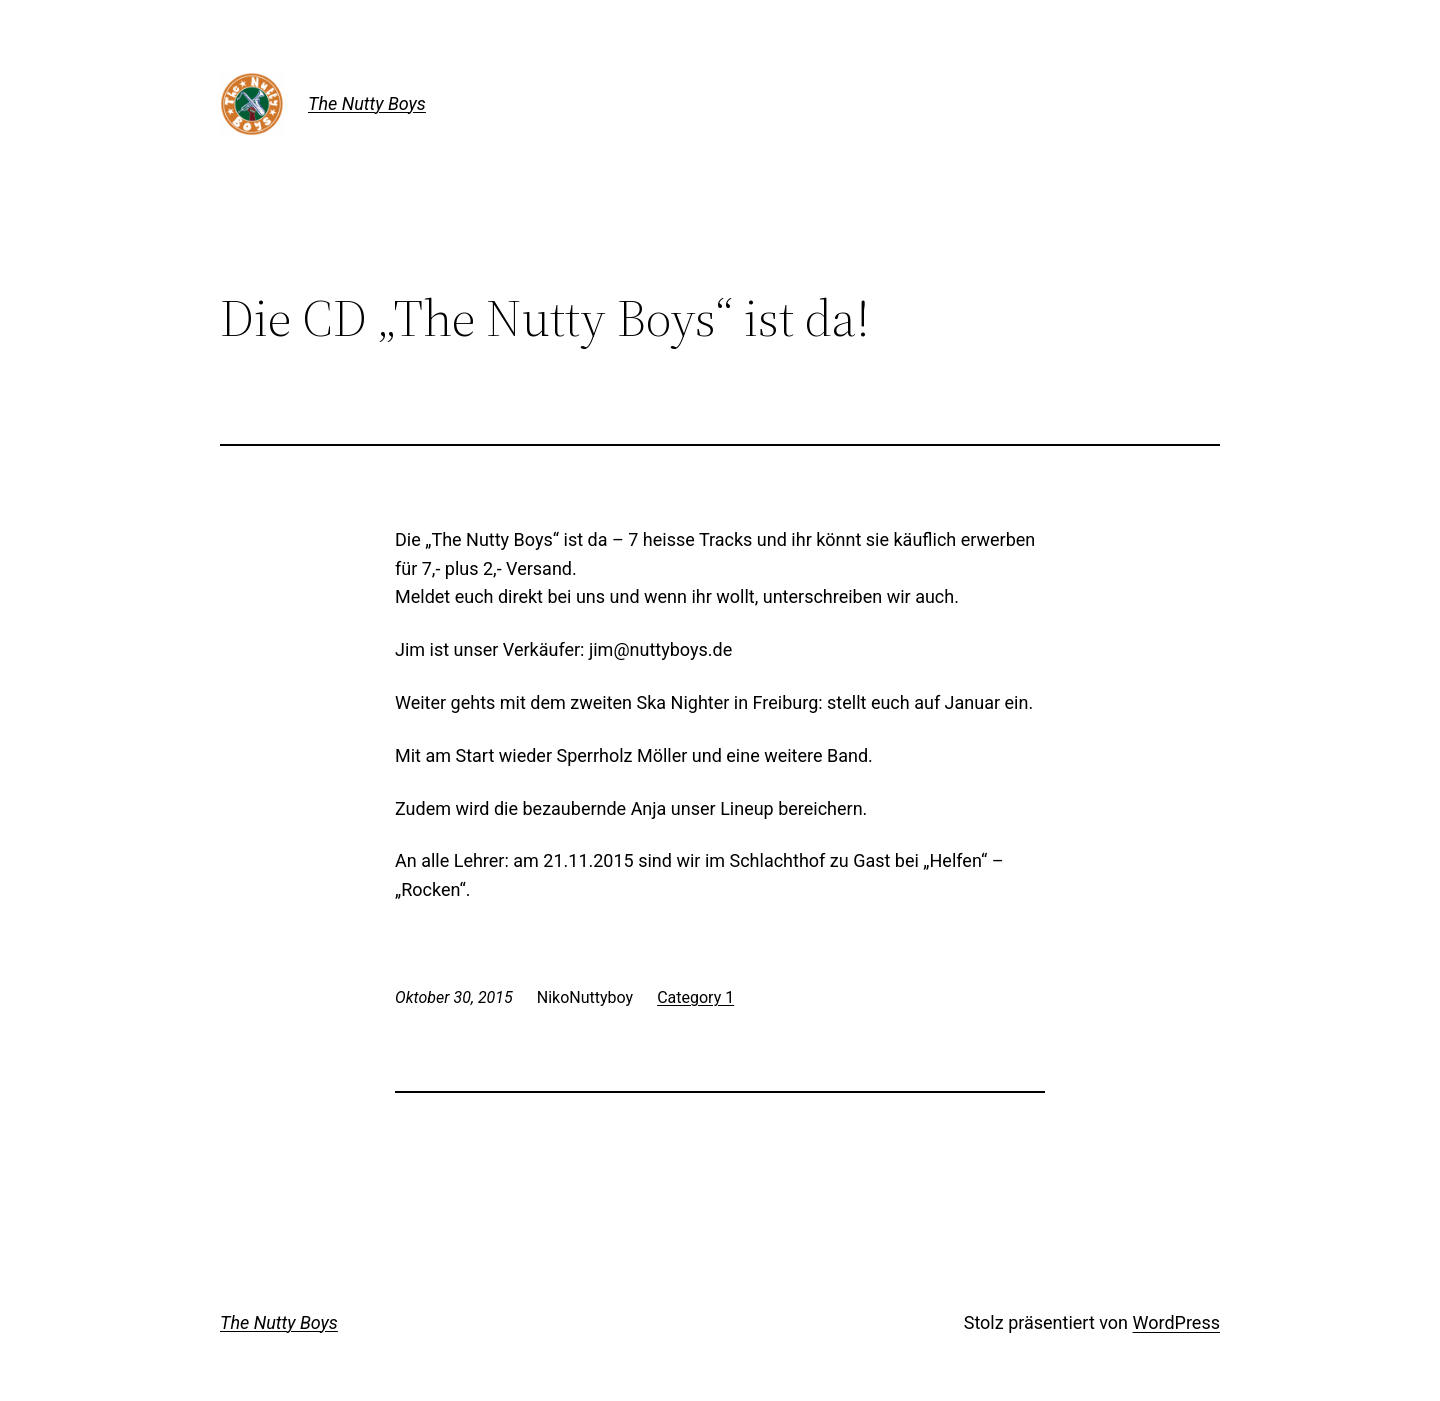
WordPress (1176, 1322)
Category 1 (695, 997)
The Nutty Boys (367, 103)
